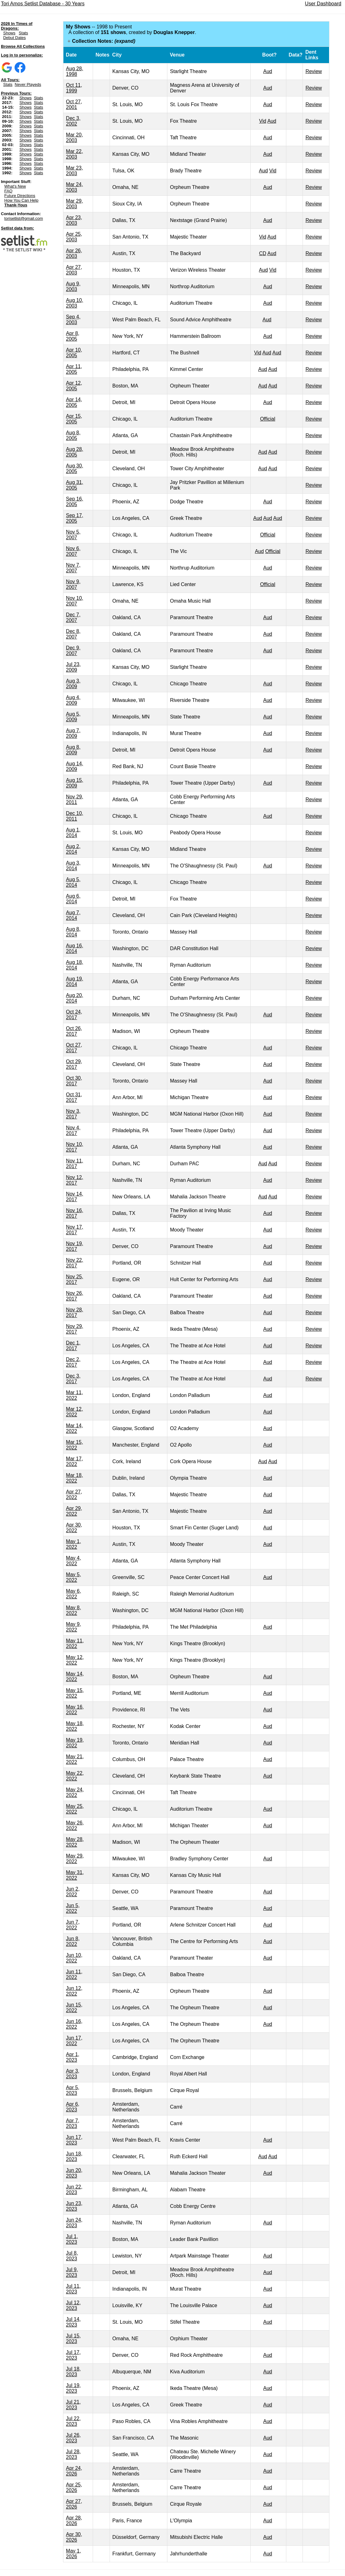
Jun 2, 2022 (73, 1891)
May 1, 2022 (73, 1544)
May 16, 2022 (75, 1709)
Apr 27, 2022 (74, 1494)
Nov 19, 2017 (74, 1246)
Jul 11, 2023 (73, 2288)
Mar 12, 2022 (74, 1411)
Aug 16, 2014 (74, 948)
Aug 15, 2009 (74, 782)
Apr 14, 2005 (74, 402)
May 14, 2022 (75, 1676)
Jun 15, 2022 (74, 2007)
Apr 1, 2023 (72, 2057)
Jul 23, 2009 (73, 667)
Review (313, 71)
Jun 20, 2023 (74, 2173)
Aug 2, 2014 (73, 849)
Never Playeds (28, 84)
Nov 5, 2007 (73, 534)
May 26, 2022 (75, 1825)
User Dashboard (323, 3)
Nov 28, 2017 (74, 1312)
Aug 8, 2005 (73, 435)
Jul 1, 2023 (72, 2239)
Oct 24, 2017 (74, 1014)
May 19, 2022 (75, 1742)
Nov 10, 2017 (74, 1147)
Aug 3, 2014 (73, 865)
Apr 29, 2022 (74, 1511)
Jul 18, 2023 (73, 2371)
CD (262, 253)
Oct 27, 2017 (74, 1047)
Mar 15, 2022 (74, 1444)
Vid (262, 121)
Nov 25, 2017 (74, 1279)
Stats (23, 33)
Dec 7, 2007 (73, 617)
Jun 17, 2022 (74, 2040)
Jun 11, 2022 (74, 1974)
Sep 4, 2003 (73, 319)
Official (267, 419)
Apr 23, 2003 (74, 220)
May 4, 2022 (73, 1560)
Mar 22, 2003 (74, 154)
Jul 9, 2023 (72, 2272)
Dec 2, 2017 (73, 1362)
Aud (267, 71)
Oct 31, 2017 (74, 1097)
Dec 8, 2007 (73, 634)
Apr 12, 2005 (74, 385)
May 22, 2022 (75, 1775)
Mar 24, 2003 (74, 187)
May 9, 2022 (73, 1626)
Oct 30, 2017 (74, 1080)
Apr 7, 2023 (72, 2123)
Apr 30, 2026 (74, 2537)
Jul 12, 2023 (73, 2305)
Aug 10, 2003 (74, 303)
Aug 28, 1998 (74, 71)
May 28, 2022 (75, 1842)
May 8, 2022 (73, 1610)
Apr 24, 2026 (74, 2470)
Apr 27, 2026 (74, 2504)
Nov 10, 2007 (74, 600)
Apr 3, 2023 (72, 2073)
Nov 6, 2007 (73, 551)
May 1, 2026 (73, 2553)
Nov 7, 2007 (73, 567)
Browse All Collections (23, 46)
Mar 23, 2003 (74, 170)
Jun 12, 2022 (74, 1991)
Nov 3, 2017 (73, 1113)
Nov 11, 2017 (74, 1163)
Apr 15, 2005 (74, 418)
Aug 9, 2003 (73, 286)
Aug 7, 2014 (73, 915)
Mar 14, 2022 (74, 1428)
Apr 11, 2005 (74, 369)
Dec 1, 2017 (73, 1345)
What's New (15, 186)
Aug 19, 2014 (74, 981)
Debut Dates (14, 37)
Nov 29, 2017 (74, 1329)
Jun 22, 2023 (74, 2189)
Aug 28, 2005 (74, 452)
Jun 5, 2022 (73, 1908)
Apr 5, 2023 (72, 2090)
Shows (9, 33)
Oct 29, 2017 (74, 1064)
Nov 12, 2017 (74, 1180)
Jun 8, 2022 (73, 1941)
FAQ (8, 191)
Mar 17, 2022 (74, 1461)
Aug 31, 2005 (74, 485)
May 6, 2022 (73, 1593)
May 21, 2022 (75, 1759)
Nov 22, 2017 (74, 1262)
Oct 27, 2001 (74, 104)
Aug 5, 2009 (73, 716)
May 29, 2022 (75, 1858)
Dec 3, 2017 (73, 1378)
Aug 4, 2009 (73, 700)
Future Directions (19, 195)
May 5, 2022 (73, 1577)
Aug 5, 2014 (73, 882)
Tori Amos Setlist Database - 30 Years (43, 3)
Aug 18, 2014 (74, 965)
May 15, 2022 (75, 1693)
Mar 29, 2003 (74, 203)
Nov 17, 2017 (74, 1229)
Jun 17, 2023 (74, 2139)
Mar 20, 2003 (74, 137)
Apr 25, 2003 (74, 236)
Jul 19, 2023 (73, 2388)
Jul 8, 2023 (72, 2255)
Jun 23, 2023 (74, 2206)
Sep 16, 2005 (74, 501)
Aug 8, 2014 (73, 931)
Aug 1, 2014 (73, 832)
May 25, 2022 (75, 1809)
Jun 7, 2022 (73, 1924)
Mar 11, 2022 (74, 1395)
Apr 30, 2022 (74, 1527)
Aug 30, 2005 (74, 468)
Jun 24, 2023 (74, 2222)
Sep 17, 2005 (74, 518)
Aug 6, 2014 (73, 898)
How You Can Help (21, 200)
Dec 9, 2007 (73, 650)
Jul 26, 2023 (73, 2437)
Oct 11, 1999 (74, 87)
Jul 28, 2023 (73, 2454)
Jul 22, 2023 (73, 2421)
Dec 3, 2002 (73, 121)
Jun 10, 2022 (74, 1957)
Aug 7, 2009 (73, 733)
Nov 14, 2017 (74, 1196)
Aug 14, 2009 (74, 766)
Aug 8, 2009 (73, 749)
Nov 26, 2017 (74, 1295)
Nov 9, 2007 (73, 584)
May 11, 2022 (75, 1643)
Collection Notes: (104, 41)
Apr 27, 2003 (74, 269)
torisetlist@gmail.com (23, 218)
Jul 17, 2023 (73, 2355)
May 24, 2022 (75, 1792)
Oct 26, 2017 (74, 1031)
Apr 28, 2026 (74, 2520)
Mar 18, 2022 (74, 1478)
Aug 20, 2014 (74, 998)
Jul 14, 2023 (73, 2322)
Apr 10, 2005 (74, 352)
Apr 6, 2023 (72, 2106)
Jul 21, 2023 (73, 2404)
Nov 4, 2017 (73, 1130)
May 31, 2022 (75, 1875)
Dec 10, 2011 (74, 816)
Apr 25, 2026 (74, 2487)
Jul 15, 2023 (73, 2338)
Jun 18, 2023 (74, 2156)
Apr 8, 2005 (72, 336)
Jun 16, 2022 (74, 2024)
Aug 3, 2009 (73, 683)
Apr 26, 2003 (74, 253)
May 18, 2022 (75, 1726)
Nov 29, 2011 (74, 799)
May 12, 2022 (75, 1660)
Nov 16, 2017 (74, 1213)
